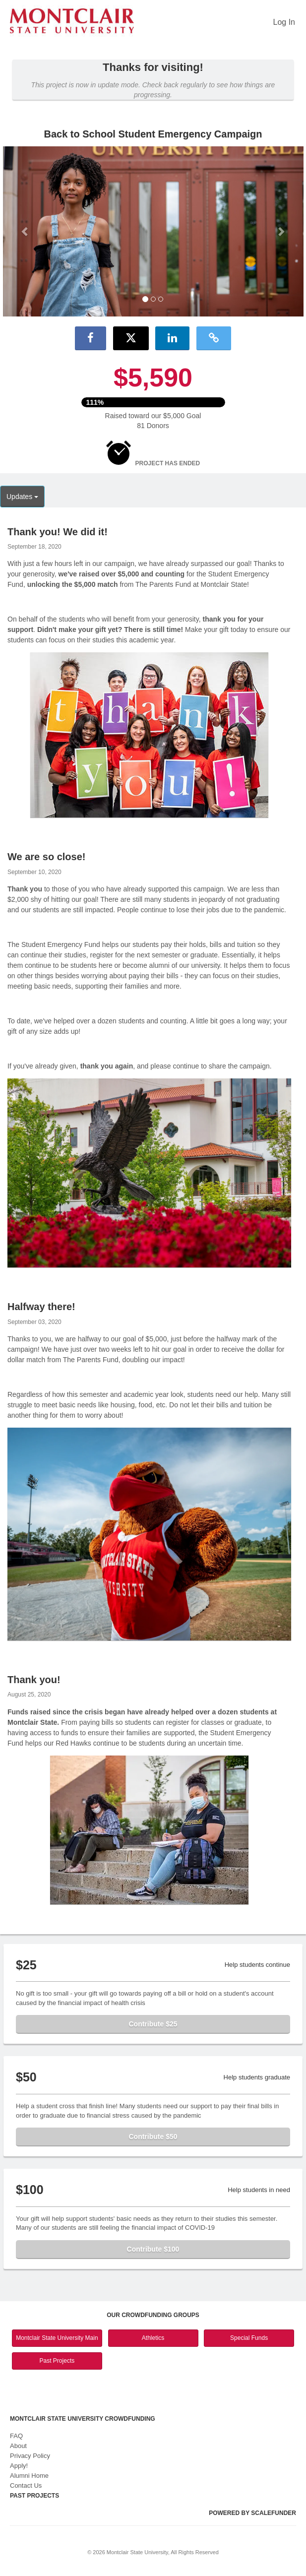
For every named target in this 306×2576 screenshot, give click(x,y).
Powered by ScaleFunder (252, 2513)
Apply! (19, 2465)
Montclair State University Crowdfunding (82, 2418)
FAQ (16, 2436)
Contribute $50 (152, 2136)
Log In (284, 22)
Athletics (153, 2337)
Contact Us (26, 2485)
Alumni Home (29, 2475)
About (18, 2446)
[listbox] (153, 231)
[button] (25, 231)
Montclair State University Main (57, 2337)
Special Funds (249, 2337)
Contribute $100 (153, 2249)
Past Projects (57, 2360)
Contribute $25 (152, 2024)
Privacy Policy (30, 2455)
